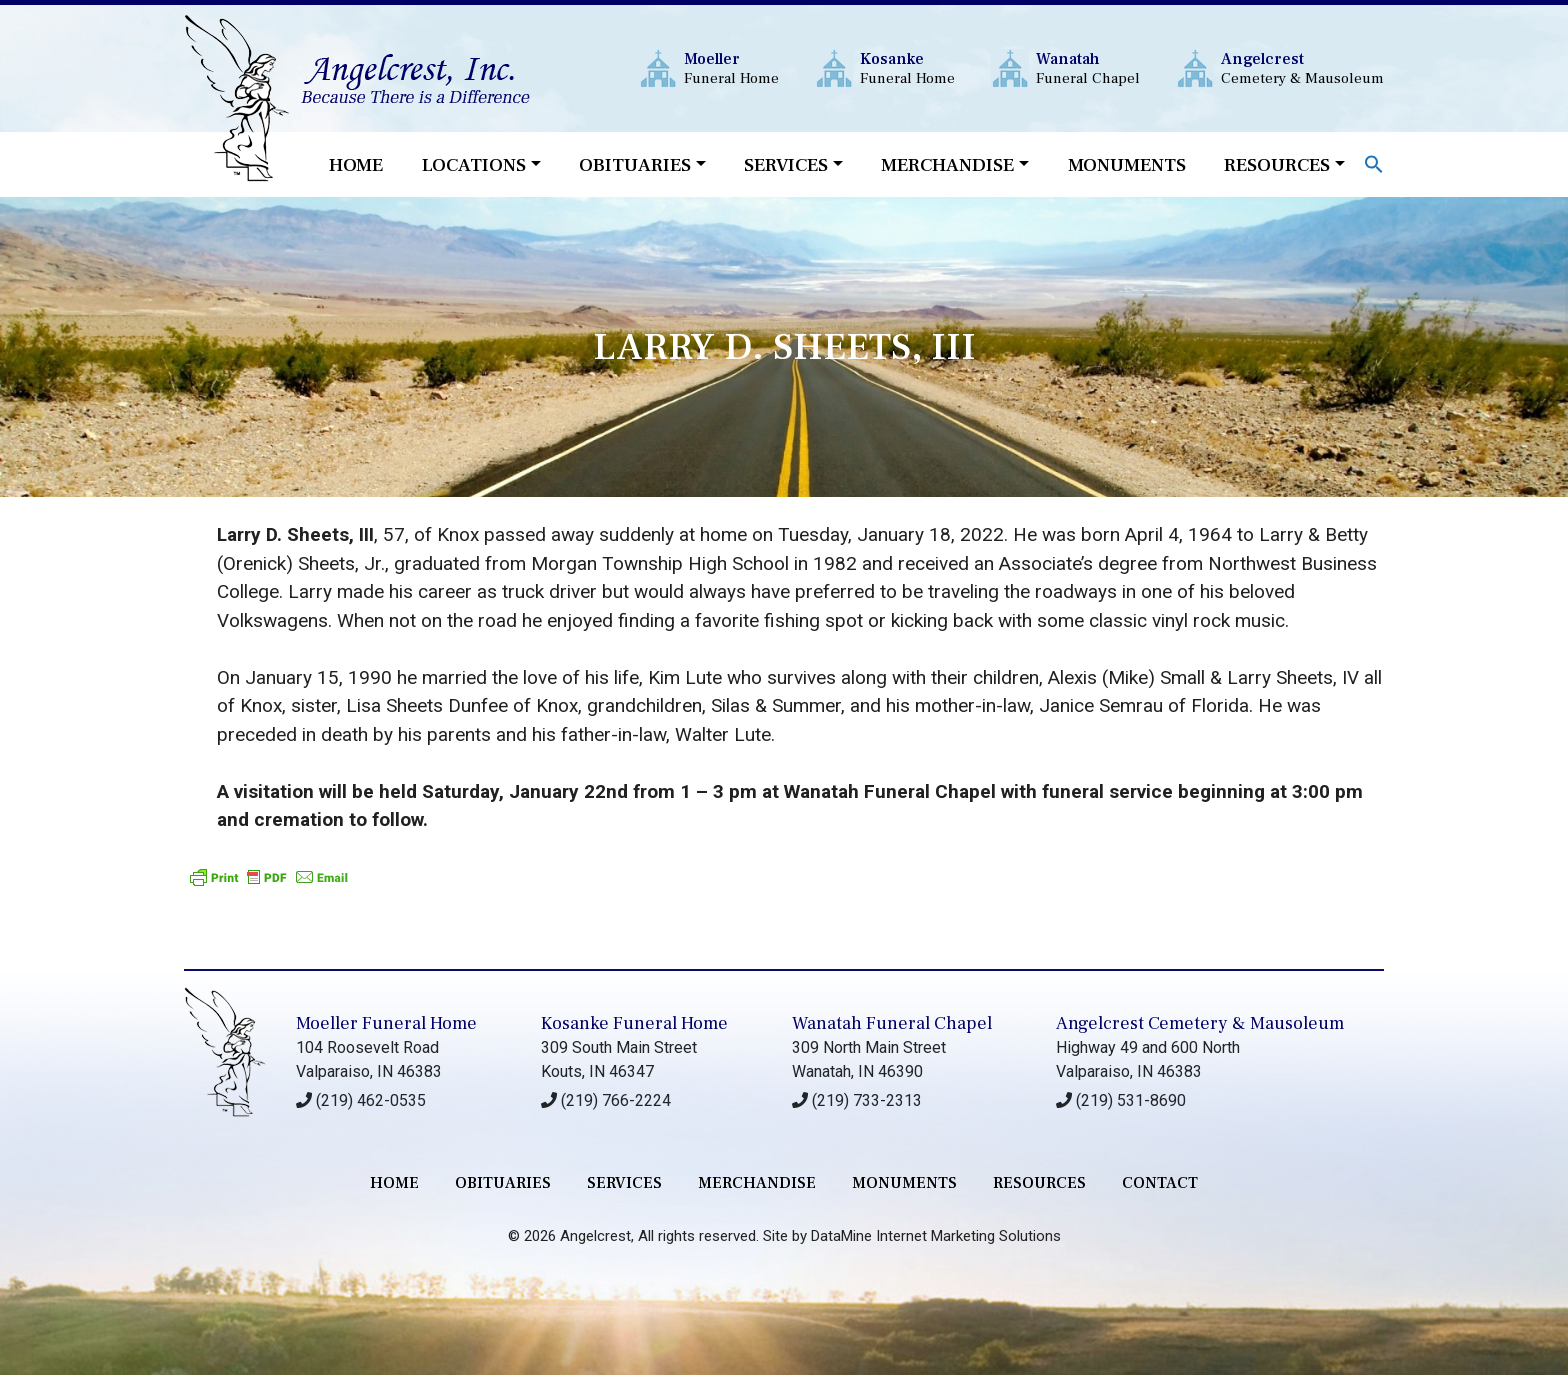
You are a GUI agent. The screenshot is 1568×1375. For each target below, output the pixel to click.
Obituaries (635, 165)
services (624, 1183)
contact (1160, 1183)
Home (356, 165)
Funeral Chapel (1088, 68)
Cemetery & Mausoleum (1302, 68)
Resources (1277, 165)
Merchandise (947, 165)
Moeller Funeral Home (386, 1023)
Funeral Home (731, 68)
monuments (904, 1183)
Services (786, 165)
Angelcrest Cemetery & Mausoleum (1200, 1023)
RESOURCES (1039, 1183)
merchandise (757, 1183)
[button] (1374, 162)
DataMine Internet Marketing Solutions (936, 1236)
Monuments (1127, 165)
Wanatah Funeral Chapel (892, 1023)
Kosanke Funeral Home (634, 1023)
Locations (474, 165)
